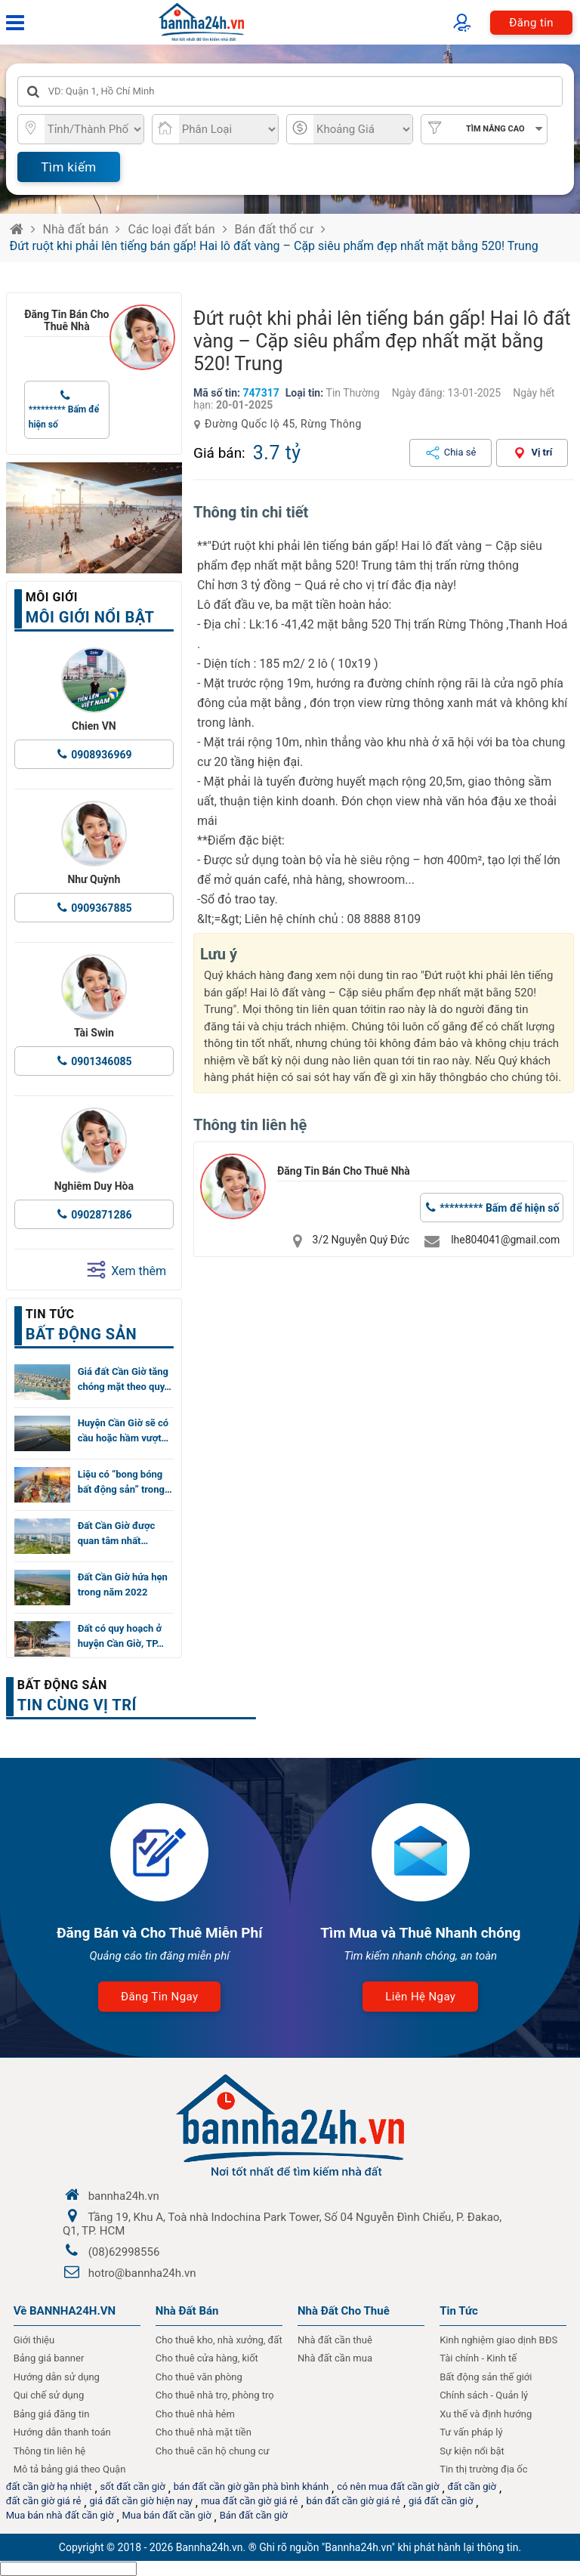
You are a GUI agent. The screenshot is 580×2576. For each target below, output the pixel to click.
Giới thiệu (34, 2340)
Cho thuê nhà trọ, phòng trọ (215, 2395)
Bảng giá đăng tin (52, 2414)
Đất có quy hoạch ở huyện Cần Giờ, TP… (121, 1636)
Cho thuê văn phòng (199, 2377)
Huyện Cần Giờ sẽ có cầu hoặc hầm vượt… (123, 1430)
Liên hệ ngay (420, 1996)
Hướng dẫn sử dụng (57, 2377)
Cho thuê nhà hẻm (195, 2414)
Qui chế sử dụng (49, 2395)
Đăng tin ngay (159, 1996)
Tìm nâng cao (495, 129)
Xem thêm (126, 1270)
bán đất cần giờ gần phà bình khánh (251, 2486)
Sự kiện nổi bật (472, 2451)
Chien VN (94, 726)
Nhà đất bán (76, 229)
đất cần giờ (472, 2486)
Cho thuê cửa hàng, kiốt (207, 2358)
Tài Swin (94, 1033)
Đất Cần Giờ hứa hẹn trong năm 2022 (123, 1584)
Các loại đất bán (171, 229)
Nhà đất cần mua (335, 2358)
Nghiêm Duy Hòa (94, 1186)
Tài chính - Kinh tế (478, 2358)
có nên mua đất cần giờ (388, 2486)
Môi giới (52, 597)
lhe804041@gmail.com (505, 1240)
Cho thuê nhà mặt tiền (203, 2432)
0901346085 (101, 1061)
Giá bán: (219, 453)
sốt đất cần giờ (132, 2486)
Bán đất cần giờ (254, 2515)
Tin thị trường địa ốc (483, 2469)
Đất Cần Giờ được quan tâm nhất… (117, 1533)
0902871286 (101, 1215)
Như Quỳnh (93, 879)
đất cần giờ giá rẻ (44, 2501)
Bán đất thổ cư (274, 229)
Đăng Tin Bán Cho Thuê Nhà (66, 320)
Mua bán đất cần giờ (166, 2515)
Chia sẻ (460, 452)
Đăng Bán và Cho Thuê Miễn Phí (160, 1932)
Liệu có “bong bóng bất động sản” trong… (125, 1482)
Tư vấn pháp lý (471, 2432)
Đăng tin (531, 22)
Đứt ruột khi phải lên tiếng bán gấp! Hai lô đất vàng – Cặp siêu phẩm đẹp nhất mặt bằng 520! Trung (274, 246)
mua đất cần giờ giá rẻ (249, 2501)
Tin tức (50, 1314)
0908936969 (101, 755)
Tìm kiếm (68, 167)
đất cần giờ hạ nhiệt (49, 2486)
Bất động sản (62, 1685)
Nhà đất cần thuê (335, 2340)
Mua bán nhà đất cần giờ (60, 2515)
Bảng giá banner (49, 2358)
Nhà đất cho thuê (344, 2311)
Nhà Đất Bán (187, 2311)
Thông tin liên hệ (50, 2451)
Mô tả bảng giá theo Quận (70, 2469)
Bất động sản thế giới (486, 2377)
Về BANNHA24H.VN (65, 2311)
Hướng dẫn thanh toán (62, 2432)
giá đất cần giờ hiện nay (140, 2501)
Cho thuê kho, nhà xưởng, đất (219, 2340)
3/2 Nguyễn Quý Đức (361, 1240)
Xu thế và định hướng (486, 2414)
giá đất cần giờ (441, 2501)
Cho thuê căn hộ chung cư (213, 2451)
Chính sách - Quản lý (484, 2395)
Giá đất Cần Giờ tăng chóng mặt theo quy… (124, 1379)
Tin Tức (459, 2311)
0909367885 (101, 908)
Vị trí (541, 452)
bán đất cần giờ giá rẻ (353, 2501)
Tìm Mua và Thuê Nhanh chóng (420, 1932)
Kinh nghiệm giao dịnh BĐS (498, 2340)
